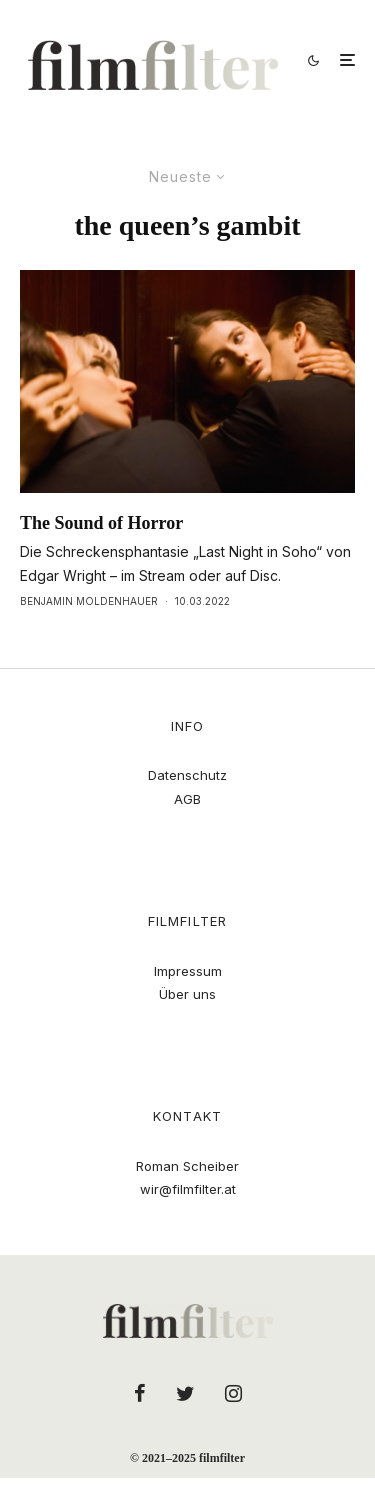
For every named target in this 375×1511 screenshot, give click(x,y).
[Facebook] (140, 1393)
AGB (187, 799)
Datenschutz (187, 775)
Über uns (187, 994)
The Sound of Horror (101, 523)
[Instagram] (233, 1393)
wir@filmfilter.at (188, 1189)
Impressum (188, 971)
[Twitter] (185, 1393)
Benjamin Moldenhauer (89, 601)
